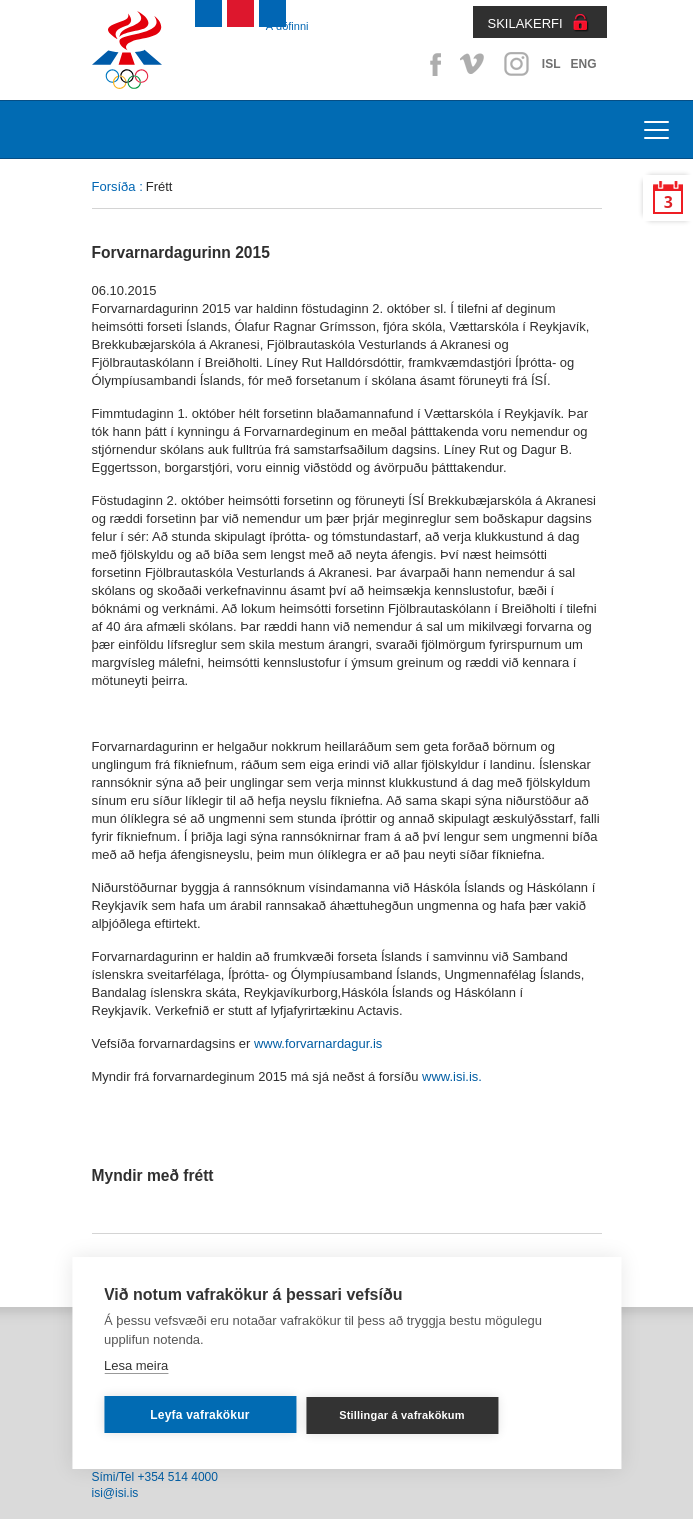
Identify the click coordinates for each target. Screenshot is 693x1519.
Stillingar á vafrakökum (402, 1415)
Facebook (432, 64)
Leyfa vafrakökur (199, 1415)
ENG (583, 64)
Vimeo (474, 64)
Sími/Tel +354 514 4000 (155, 1477)
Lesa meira (136, 1365)
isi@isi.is (115, 1493)
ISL (551, 64)
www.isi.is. (452, 1076)
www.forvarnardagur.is (318, 1043)
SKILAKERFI (525, 23)
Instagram (516, 64)
